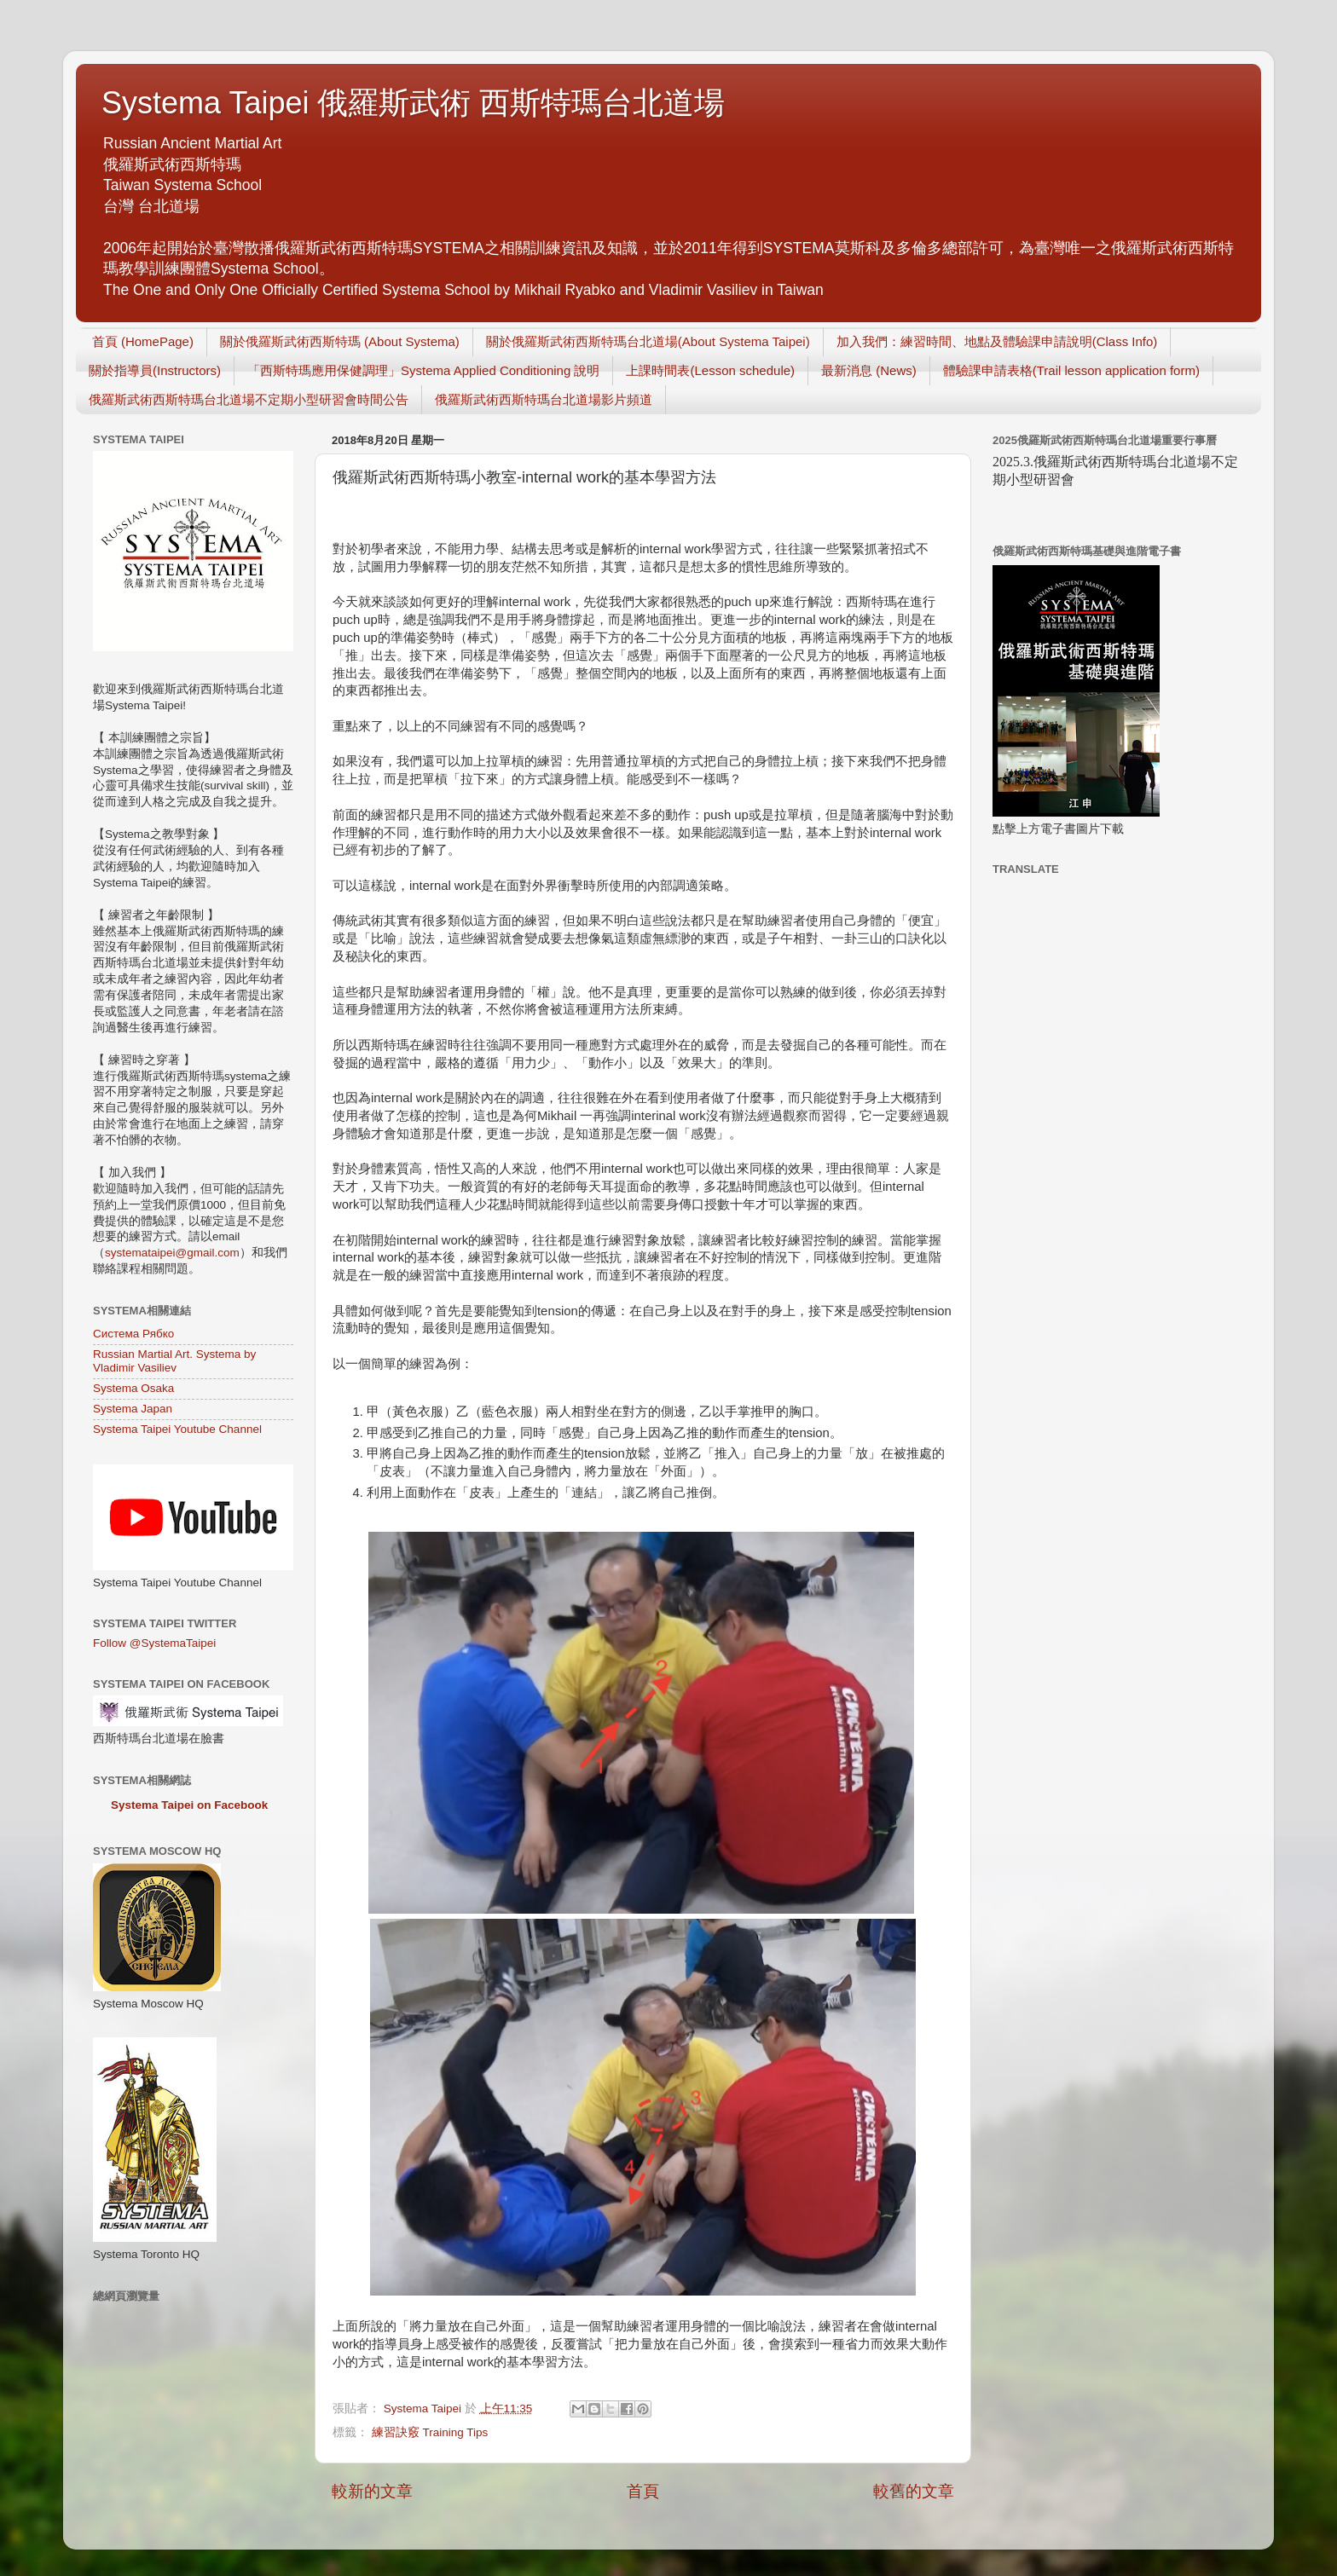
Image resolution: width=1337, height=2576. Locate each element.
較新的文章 (372, 2491)
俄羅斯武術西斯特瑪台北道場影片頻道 (543, 399)
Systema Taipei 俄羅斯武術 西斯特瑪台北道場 (413, 102)
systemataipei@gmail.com (172, 1252)
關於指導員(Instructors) (155, 370)
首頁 (643, 2491)
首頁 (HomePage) (143, 341)
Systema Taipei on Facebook (189, 1805)
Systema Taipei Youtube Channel (177, 1429)
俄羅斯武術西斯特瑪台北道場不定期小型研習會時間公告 (248, 399)
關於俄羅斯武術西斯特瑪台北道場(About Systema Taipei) (648, 341)
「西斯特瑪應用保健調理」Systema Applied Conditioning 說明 (423, 370)
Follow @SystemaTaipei (154, 1643)
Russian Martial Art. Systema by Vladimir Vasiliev (174, 1361)
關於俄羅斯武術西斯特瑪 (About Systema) (340, 341)
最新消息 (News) (869, 370)
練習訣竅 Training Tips (430, 2432)
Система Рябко (133, 1333)
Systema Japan (132, 1408)
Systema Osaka (133, 1388)
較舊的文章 (913, 2491)
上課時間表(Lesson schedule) (710, 370)
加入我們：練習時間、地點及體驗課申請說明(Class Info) (997, 341)
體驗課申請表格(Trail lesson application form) (1071, 370)
